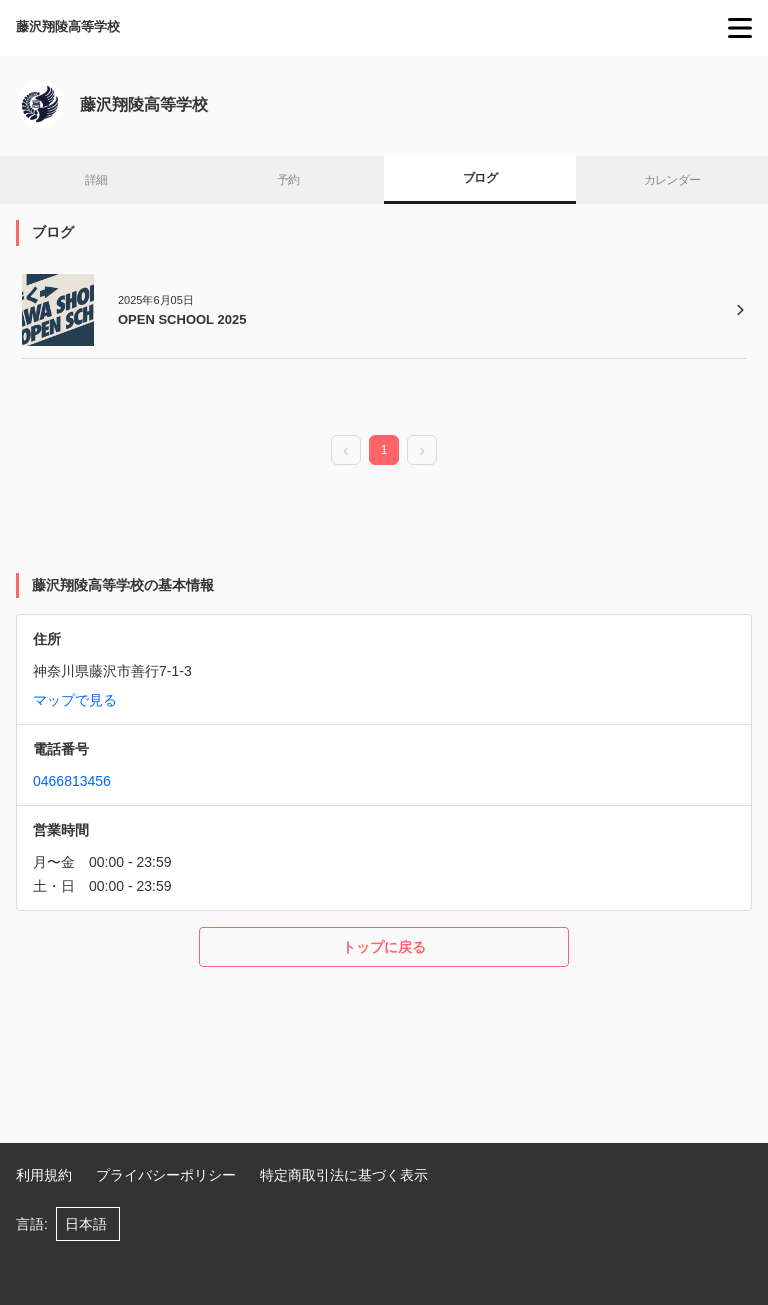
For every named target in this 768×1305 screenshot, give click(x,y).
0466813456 (72, 781)
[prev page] (346, 451)
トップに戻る (384, 947)
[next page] (422, 451)
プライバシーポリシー (166, 1175)
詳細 (96, 180)
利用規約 (44, 1175)
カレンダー (672, 180)
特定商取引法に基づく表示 (344, 1175)
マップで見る (75, 700)
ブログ (480, 178)
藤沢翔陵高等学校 (68, 26)
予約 (288, 180)
